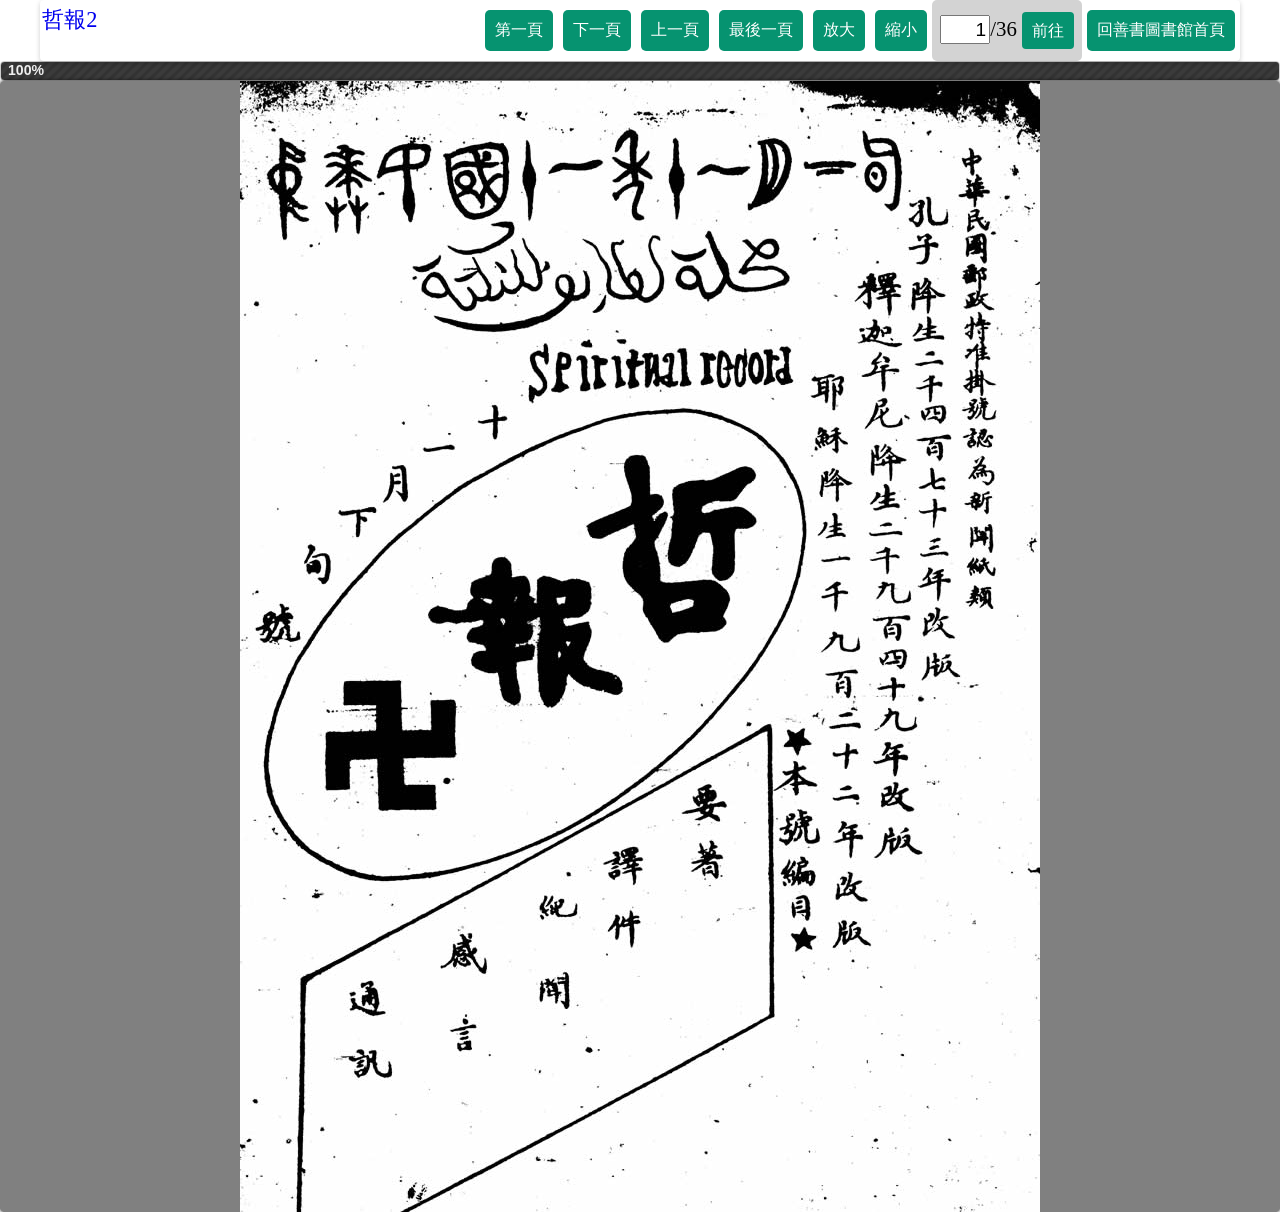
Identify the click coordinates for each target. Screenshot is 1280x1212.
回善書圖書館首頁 (1161, 29)
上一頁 (675, 29)
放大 (839, 29)
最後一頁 (761, 29)
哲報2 (69, 19)
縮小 (901, 29)
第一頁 (519, 29)
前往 (1048, 30)
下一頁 (597, 29)
